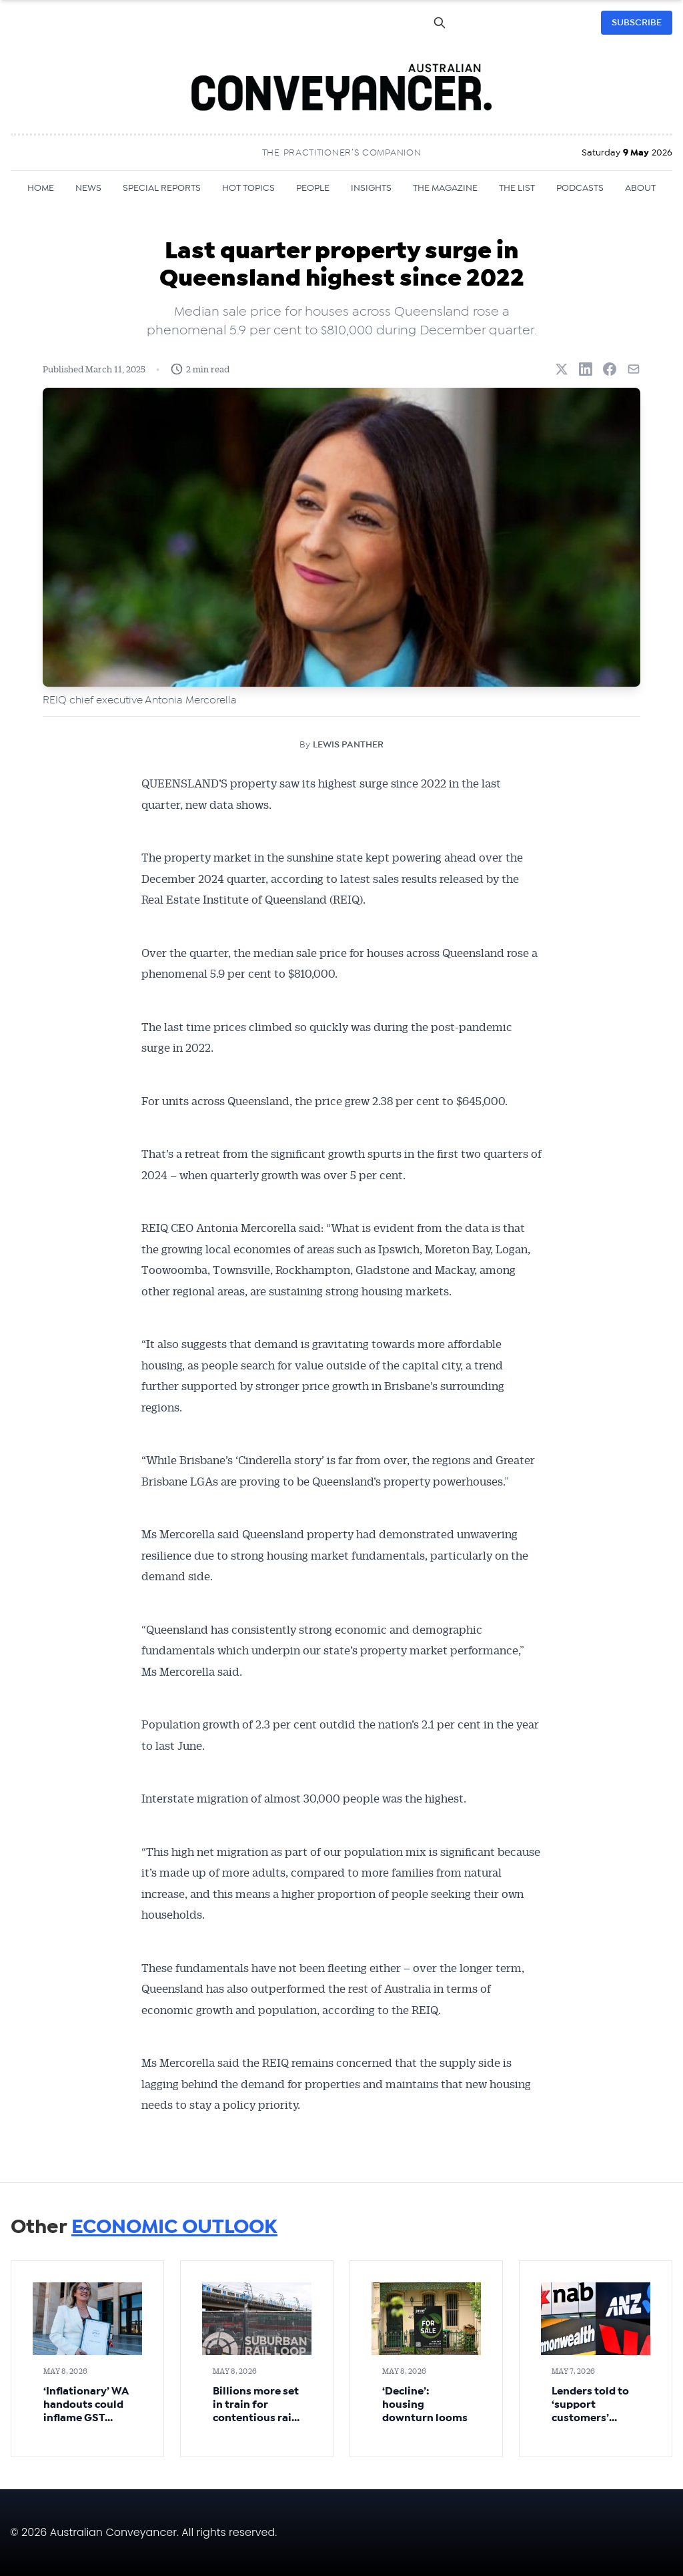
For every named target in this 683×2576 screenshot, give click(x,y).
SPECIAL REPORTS (162, 188)
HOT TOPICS (248, 188)
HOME (40, 188)
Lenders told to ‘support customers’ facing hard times (590, 2418)
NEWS (88, 188)
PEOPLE (312, 188)
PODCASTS (580, 188)
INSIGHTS (371, 188)
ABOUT (640, 188)
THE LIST (517, 188)
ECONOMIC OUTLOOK (174, 2227)
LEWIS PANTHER (348, 744)
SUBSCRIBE (637, 22)
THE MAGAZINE (445, 188)
